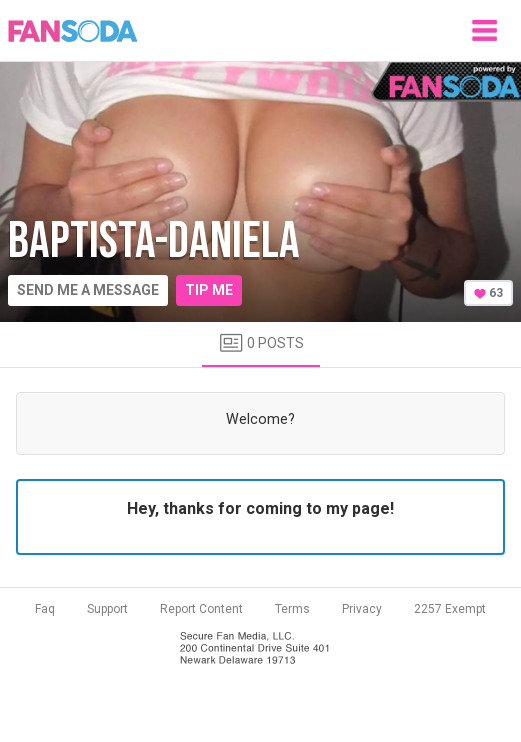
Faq (45, 609)
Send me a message (88, 290)
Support (107, 609)
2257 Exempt (450, 609)
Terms (292, 609)
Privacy (362, 609)
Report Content (201, 609)
